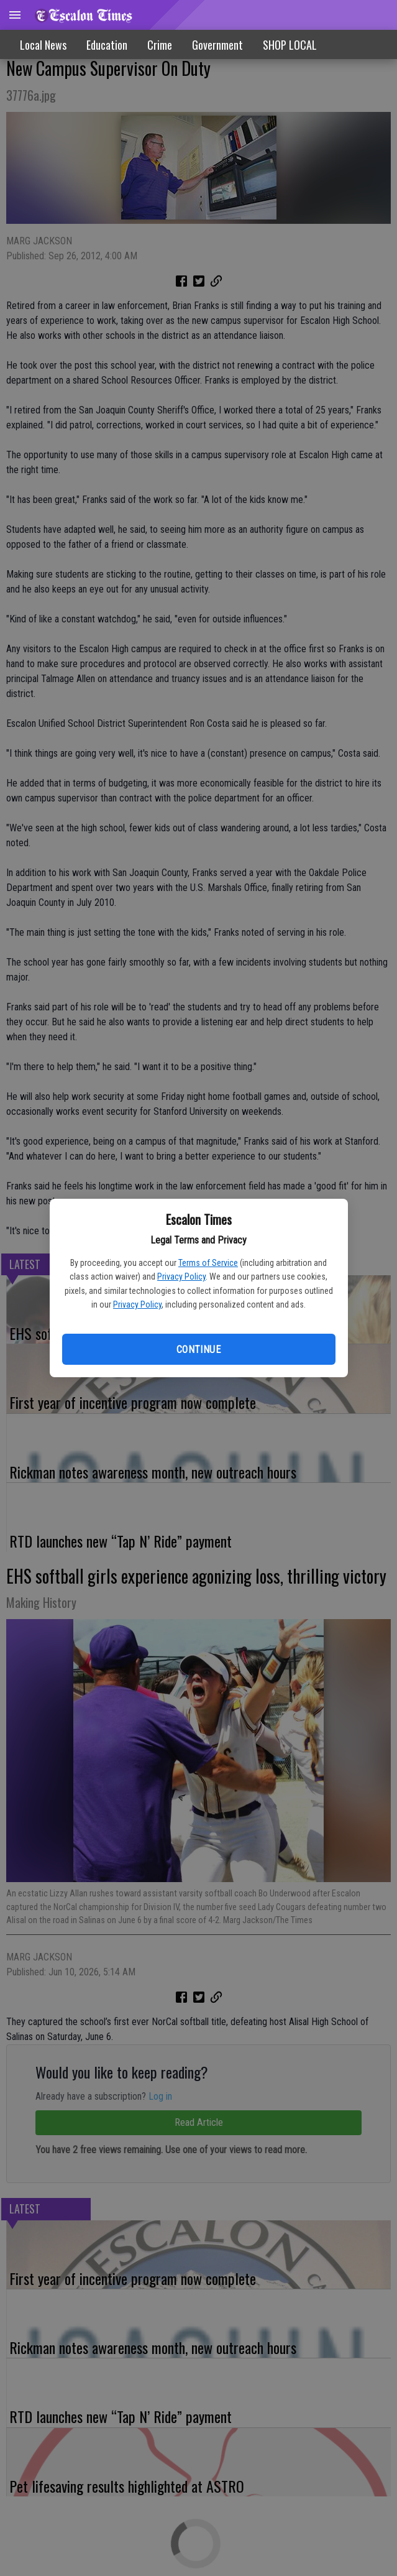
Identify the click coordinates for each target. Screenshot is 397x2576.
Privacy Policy (181, 1276)
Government (217, 45)
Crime (159, 45)
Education (106, 45)
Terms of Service (208, 1263)
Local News (43, 45)
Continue (198, 1349)
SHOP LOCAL (290, 45)
